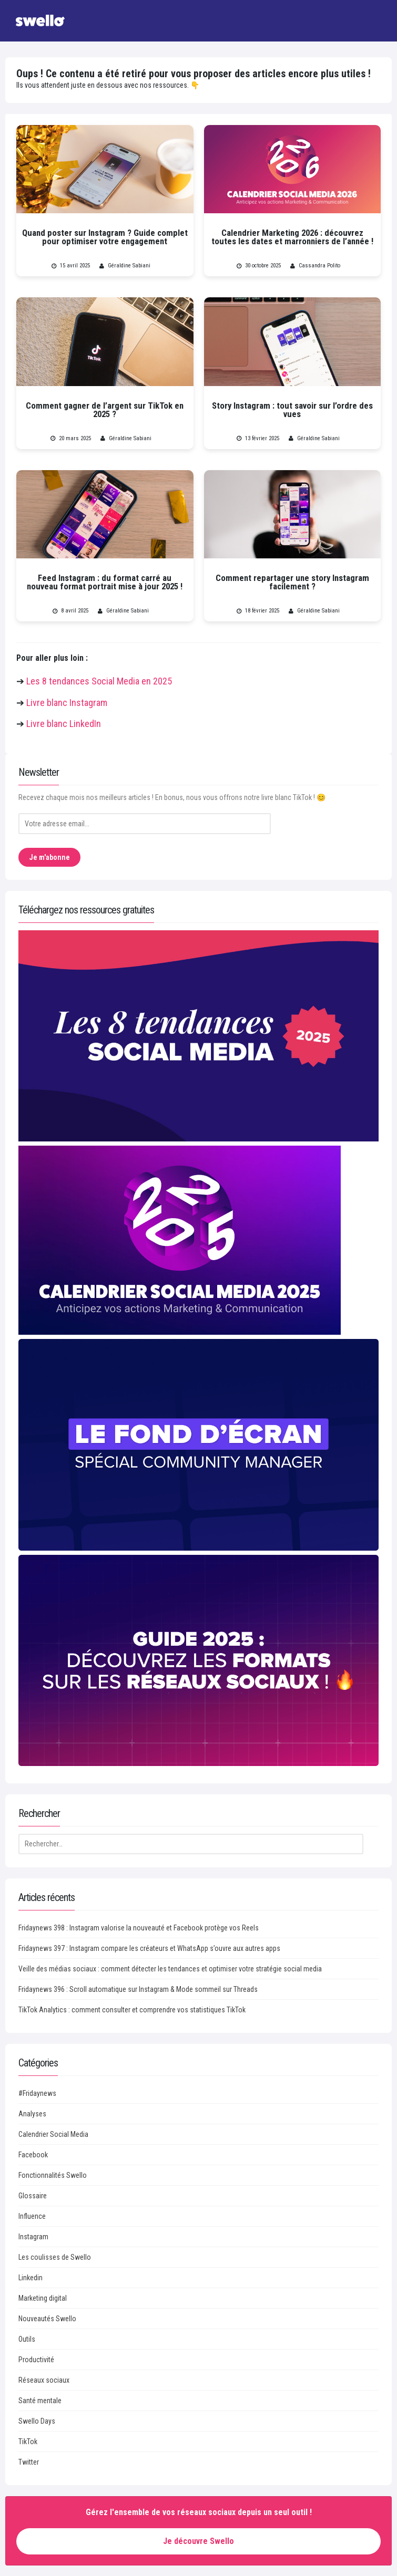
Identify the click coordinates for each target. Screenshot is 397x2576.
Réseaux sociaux (43, 2380)
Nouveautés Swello (47, 2318)
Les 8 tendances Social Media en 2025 (99, 681)
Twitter (28, 2462)
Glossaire (32, 2195)
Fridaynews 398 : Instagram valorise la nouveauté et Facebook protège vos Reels (138, 1928)
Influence (32, 2216)
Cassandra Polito (319, 265)
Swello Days (36, 2421)
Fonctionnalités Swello (52, 2175)
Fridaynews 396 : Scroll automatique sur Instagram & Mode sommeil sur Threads (138, 1989)
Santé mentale (40, 2400)
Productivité (36, 2359)
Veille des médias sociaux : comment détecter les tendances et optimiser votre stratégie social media (170, 1969)
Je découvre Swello (198, 2541)
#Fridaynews (37, 2093)
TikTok (27, 2441)
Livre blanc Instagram (66, 702)
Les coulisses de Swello (54, 2257)
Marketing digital (42, 2298)
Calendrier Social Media (53, 2134)
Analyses (32, 2114)
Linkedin (30, 2277)
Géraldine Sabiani (129, 265)
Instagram (33, 2236)
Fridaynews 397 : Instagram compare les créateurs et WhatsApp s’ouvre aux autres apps (149, 1948)
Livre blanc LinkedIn (63, 723)
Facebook (33, 2155)
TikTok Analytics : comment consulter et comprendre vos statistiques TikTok (132, 2010)
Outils (26, 2339)
